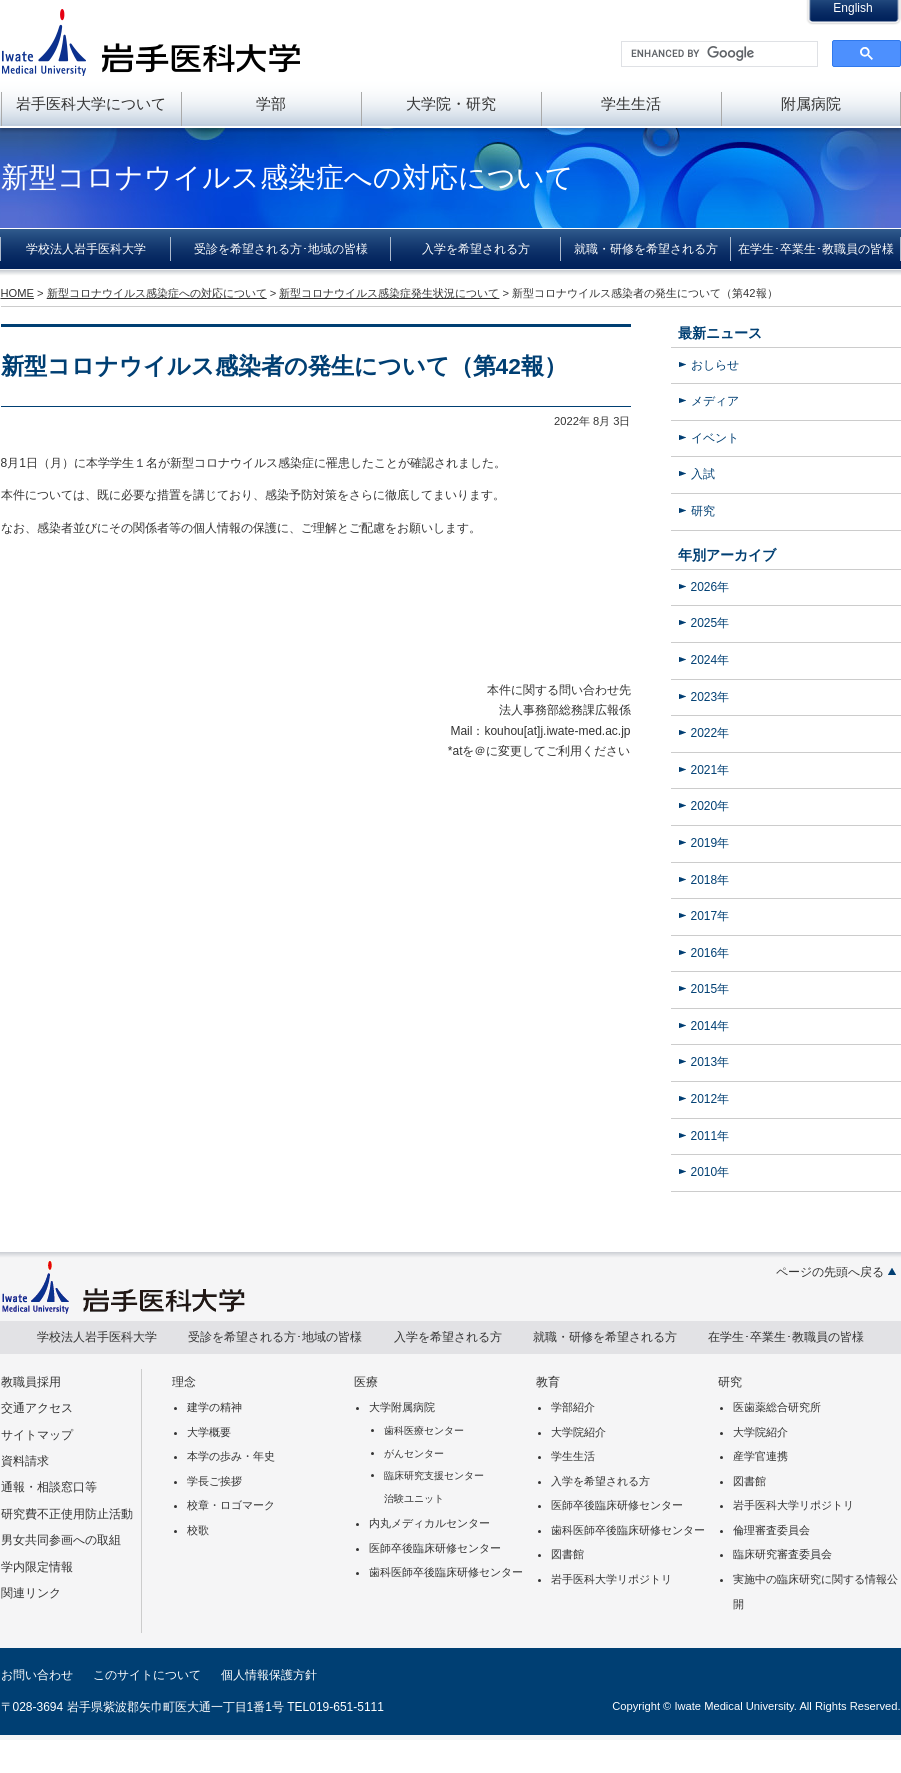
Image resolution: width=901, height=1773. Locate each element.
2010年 (710, 1172)
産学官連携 (760, 1456)
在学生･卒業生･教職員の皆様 (816, 249)
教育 (548, 1382)
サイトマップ (37, 1435)
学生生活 (631, 103)
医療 (366, 1382)
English (852, 8)
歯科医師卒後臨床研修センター (446, 1572)
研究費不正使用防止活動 (67, 1514)
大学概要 (209, 1432)
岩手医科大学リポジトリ (611, 1579)
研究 (703, 511)
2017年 (710, 916)
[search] (717, 54)
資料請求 (25, 1461)
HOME (17, 293)
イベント (715, 438)
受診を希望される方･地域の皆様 (281, 249)
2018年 (710, 880)
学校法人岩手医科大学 (86, 249)
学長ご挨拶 (214, 1481)
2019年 (710, 843)
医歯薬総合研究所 (777, 1407)
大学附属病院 (402, 1407)
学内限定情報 (37, 1567)
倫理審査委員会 (771, 1530)
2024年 (710, 660)
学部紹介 (573, 1407)
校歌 (198, 1530)
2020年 (710, 806)
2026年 (710, 587)
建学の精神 (214, 1407)
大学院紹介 (578, 1432)
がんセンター (414, 1453)
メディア (715, 401)
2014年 (710, 1026)
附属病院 (811, 103)
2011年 (710, 1136)
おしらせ (715, 365)
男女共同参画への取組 (61, 1540)
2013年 (710, 1062)
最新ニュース (720, 333)
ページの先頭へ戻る (830, 1272)
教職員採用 (31, 1382)
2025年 (710, 623)
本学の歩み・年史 (231, 1456)
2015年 (710, 989)
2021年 (710, 770)
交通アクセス (37, 1408)
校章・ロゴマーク (231, 1505)
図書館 (567, 1554)
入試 (703, 474)
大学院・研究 (451, 103)
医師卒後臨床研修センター (435, 1548)
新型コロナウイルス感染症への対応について (157, 293)
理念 (184, 1382)
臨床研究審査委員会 (782, 1554)
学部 (271, 103)
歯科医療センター (424, 1430)
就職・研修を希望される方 (646, 249)
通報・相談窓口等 (49, 1487)
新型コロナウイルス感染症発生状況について (389, 293)
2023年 (710, 697)
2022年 (710, 733)
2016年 (710, 953)
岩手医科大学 (151, 42)
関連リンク (31, 1593)
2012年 (710, 1099)
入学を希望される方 (476, 249)
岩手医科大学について (91, 103)
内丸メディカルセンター (429, 1523)
